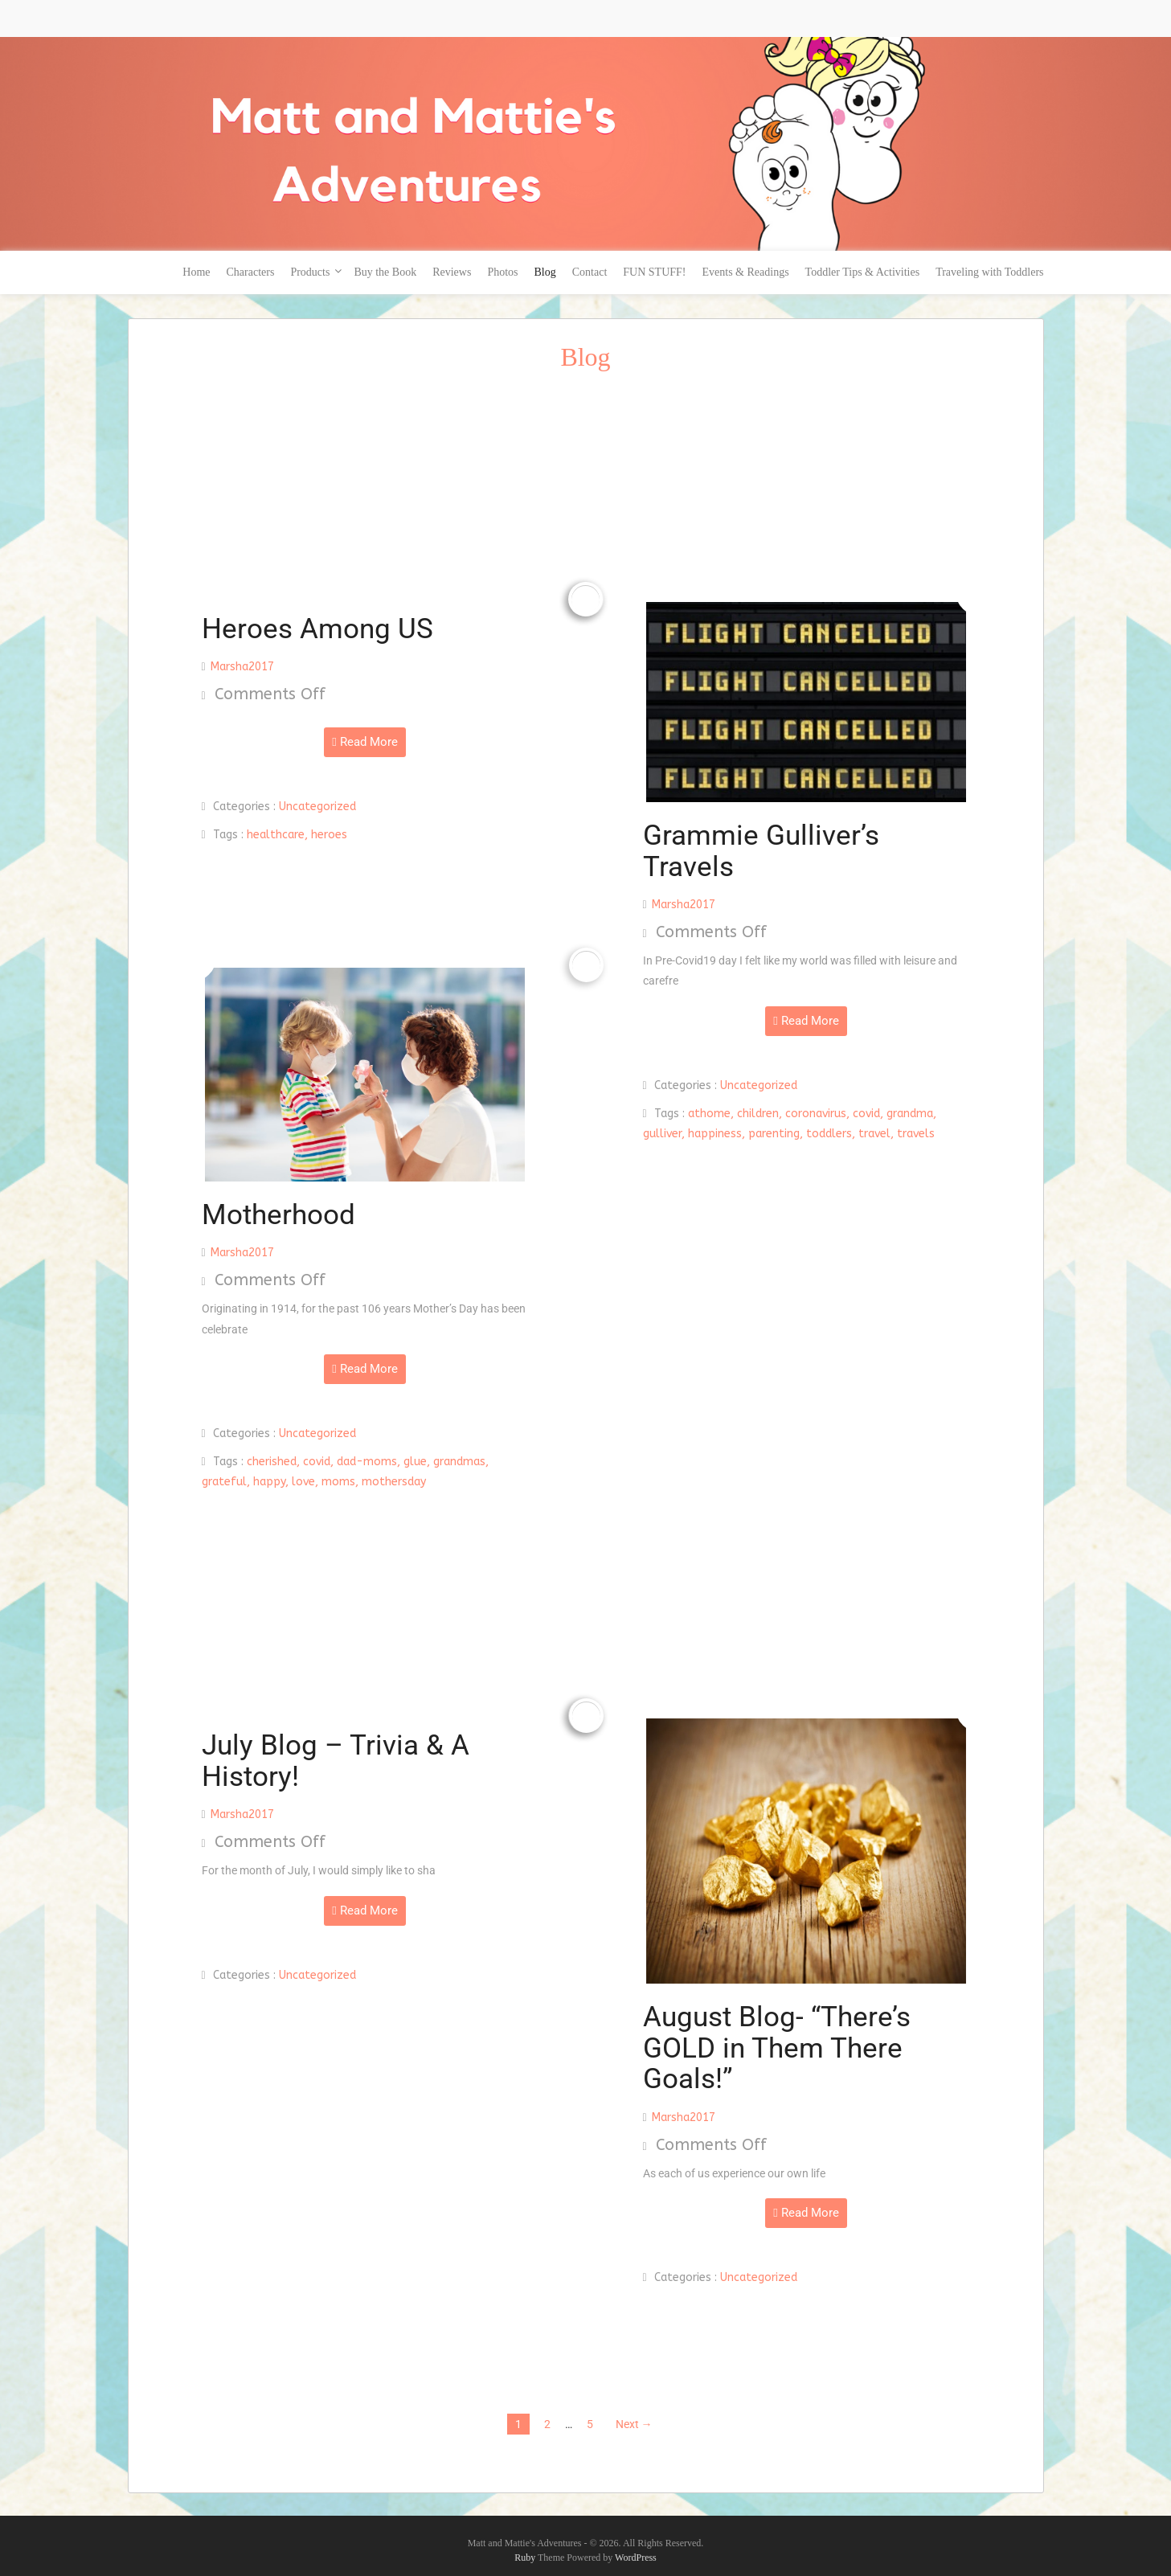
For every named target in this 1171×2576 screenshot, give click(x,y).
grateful (224, 1482)
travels (916, 1134)
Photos (502, 272)
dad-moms (367, 1461)
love (303, 1482)
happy (269, 1482)
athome (709, 1113)
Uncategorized (317, 806)
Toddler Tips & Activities (862, 272)
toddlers (829, 1134)
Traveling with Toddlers (989, 272)
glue (415, 1461)
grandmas (459, 1461)
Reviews (451, 272)
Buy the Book (385, 272)
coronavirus (815, 1113)
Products (310, 272)
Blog (545, 272)
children (758, 1113)
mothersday (394, 1482)
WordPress (636, 2557)
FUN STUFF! (654, 272)
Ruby (524, 2557)
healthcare (276, 835)
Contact (590, 272)
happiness (715, 1134)
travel (874, 1134)
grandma (909, 1113)
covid (866, 1113)
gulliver (662, 1134)
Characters (251, 272)
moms (338, 1482)
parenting (774, 1134)
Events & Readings (745, 272)
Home (196, 272)
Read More (364, 742)
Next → (634, 2424)
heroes (329, 835)
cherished (272, 1461)
